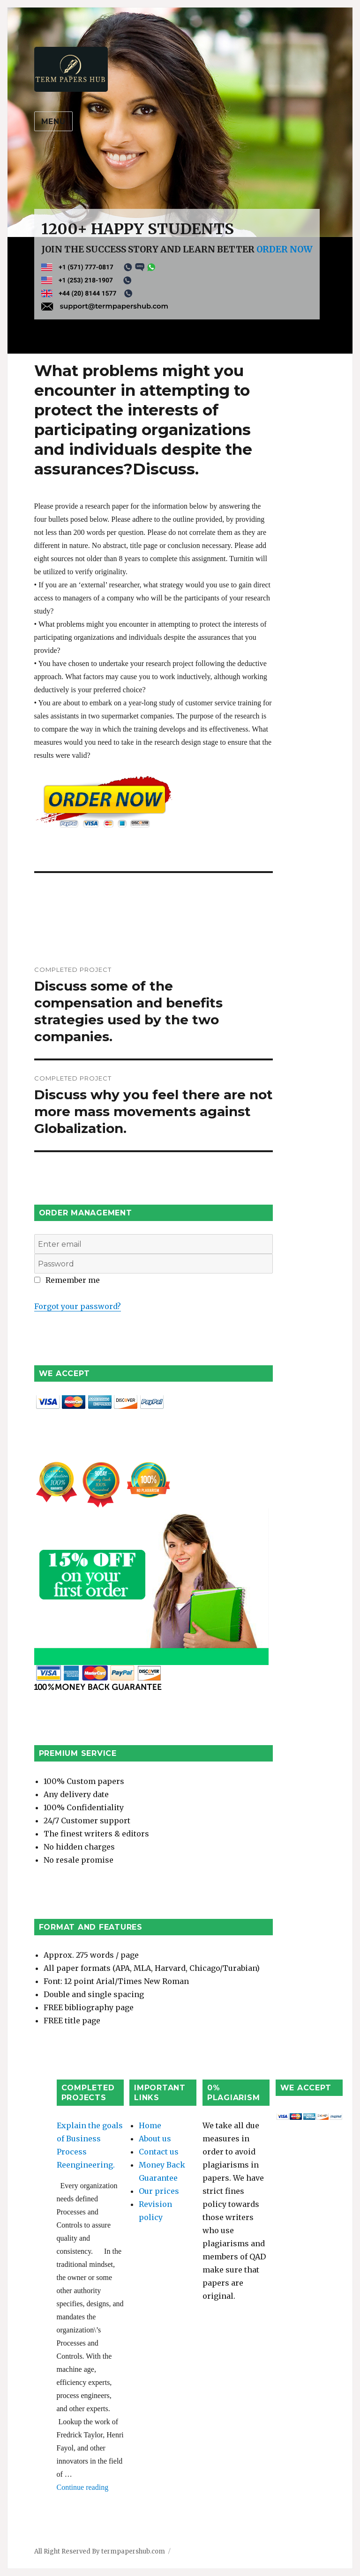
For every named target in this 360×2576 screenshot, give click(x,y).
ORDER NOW (284, 249)
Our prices (159, 2191)
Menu (53, 121)
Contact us (159, 2151)
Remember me (67, 1280)
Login (45, 1293)
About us (155, 2138)
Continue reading (83, 2487)
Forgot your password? (77, 1306)
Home (150, 2125)
